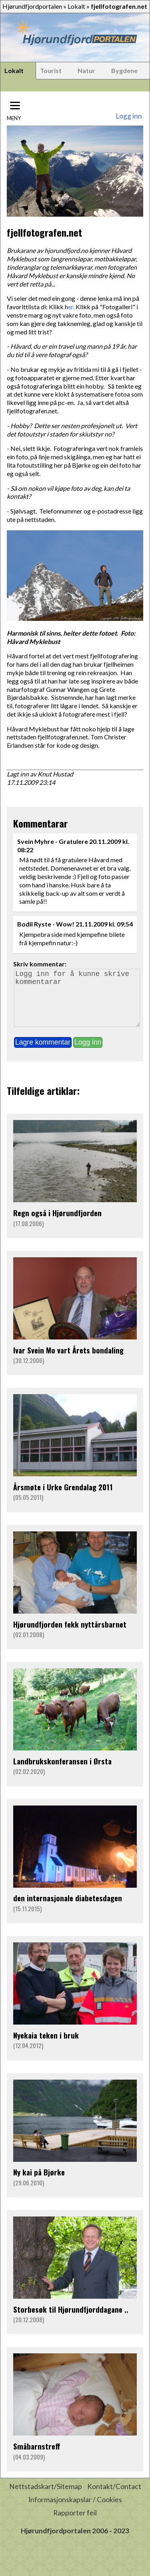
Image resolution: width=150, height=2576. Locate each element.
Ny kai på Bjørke (39, 2183)
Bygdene (124, 70)
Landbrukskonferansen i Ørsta (62, 1772)
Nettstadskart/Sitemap (45, 2497)
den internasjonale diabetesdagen (67, 1909)
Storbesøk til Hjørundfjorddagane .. (70, 2320)
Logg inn (129, 116)
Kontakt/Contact (114, 2497)
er (70, 306)
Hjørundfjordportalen (32, 6)
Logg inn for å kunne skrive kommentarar (77, 1003)
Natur (86, 70)
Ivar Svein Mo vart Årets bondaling (68, 1361)
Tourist (51, 70)
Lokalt (76, 6)
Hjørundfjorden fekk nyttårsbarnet (69, 1635)
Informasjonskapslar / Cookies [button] (75, 2511)
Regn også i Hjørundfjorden (57, 1224)
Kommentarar (40, 823)
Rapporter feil (75, 2524)
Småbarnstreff (36, 2457)
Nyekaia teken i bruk (46, 2046)
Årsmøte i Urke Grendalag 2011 (63, 1498)
